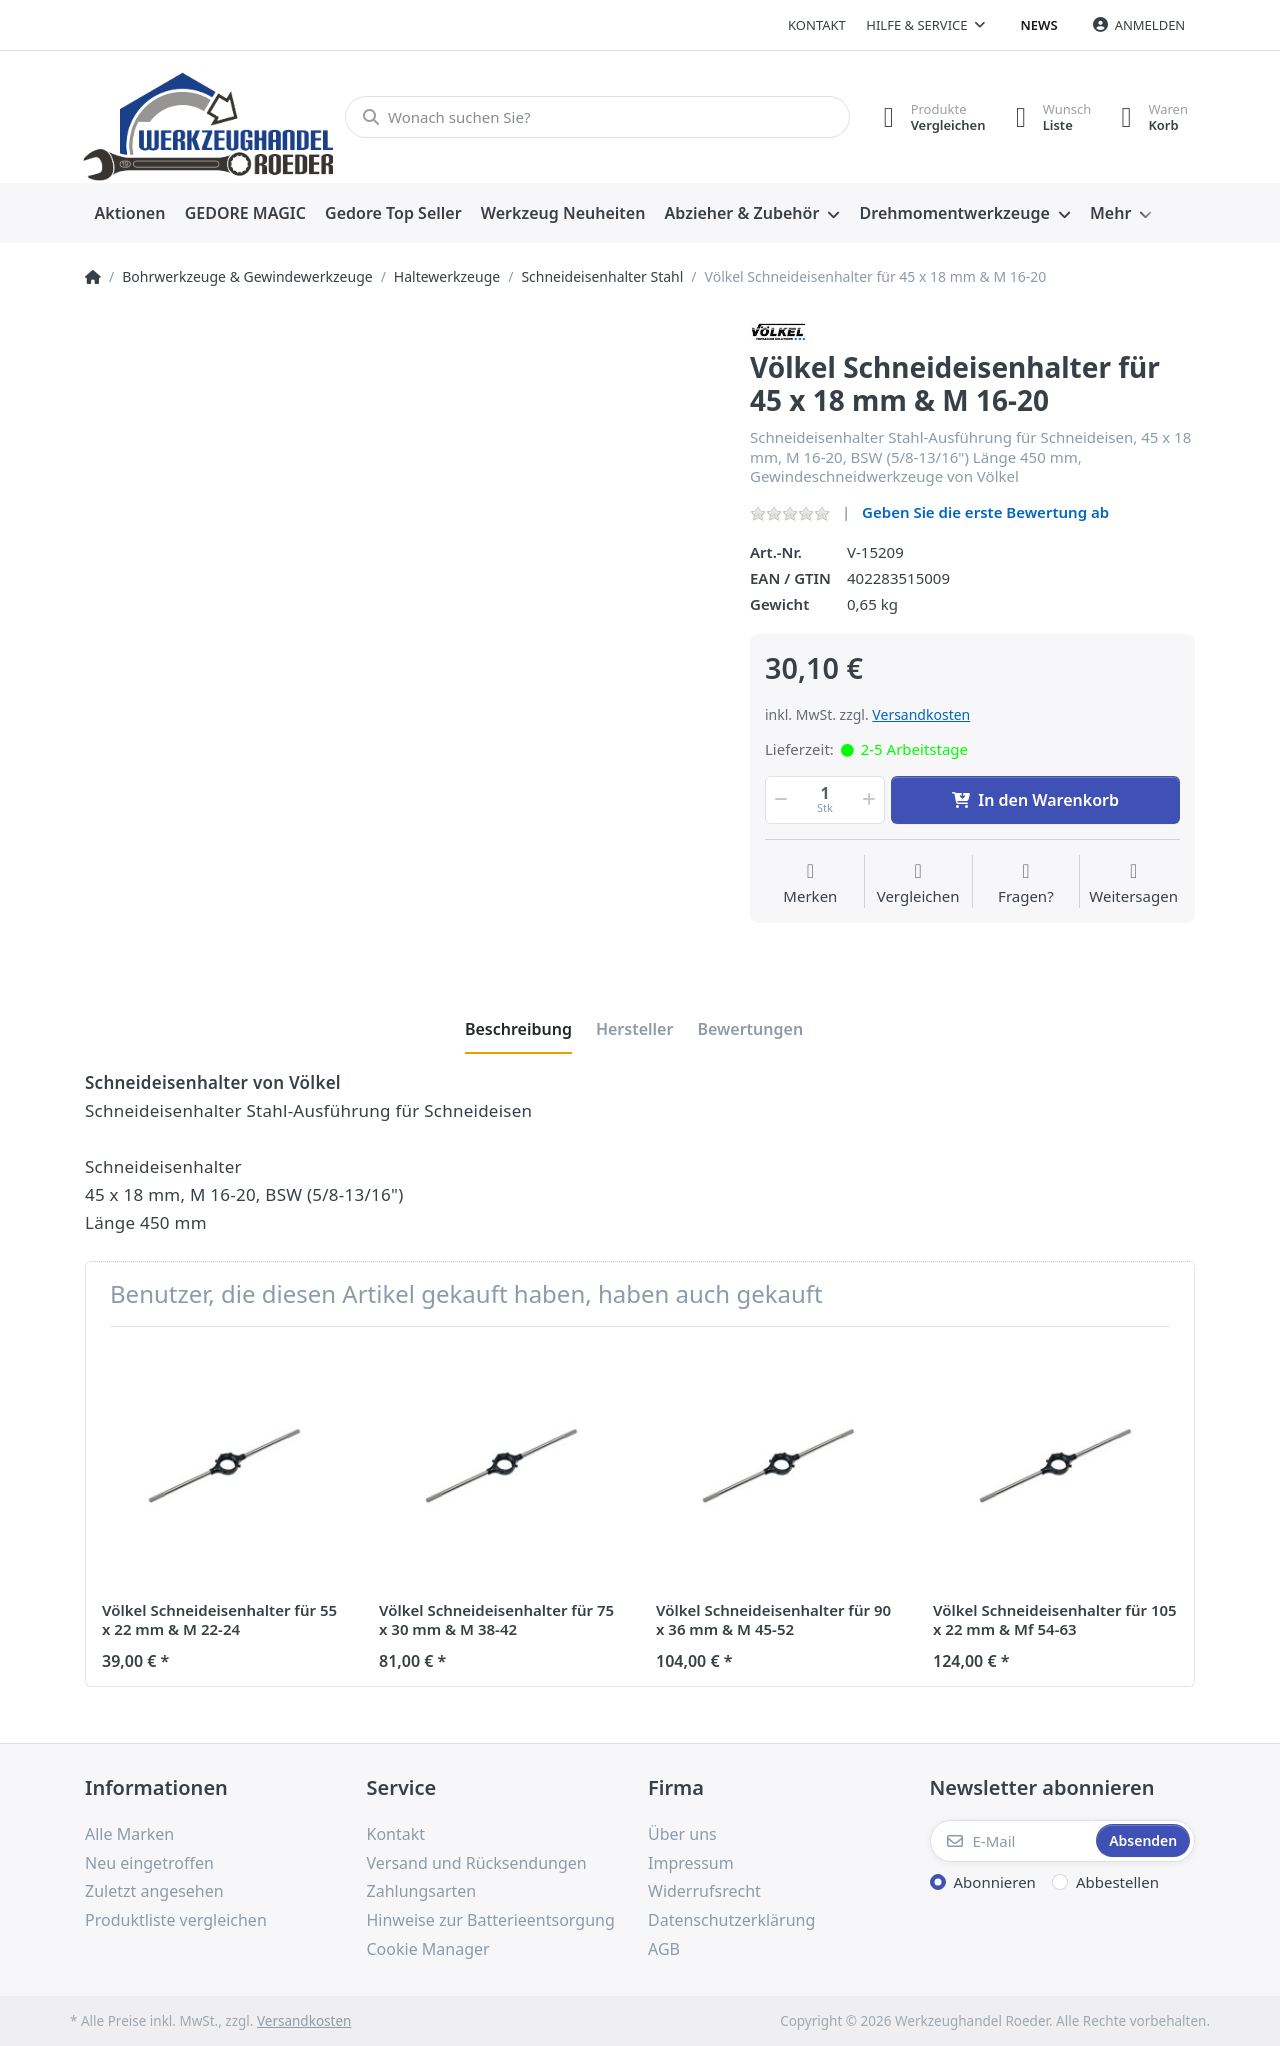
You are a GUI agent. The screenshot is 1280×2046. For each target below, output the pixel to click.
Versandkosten (921, 714)
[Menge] (825, 800)
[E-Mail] (1011, 1841)
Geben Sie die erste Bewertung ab (985, 512)
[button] (779, 800)
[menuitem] (130, 214)
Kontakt (817, 25)
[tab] (518, 1029)
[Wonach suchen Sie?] (597, 117)
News (1039, 25)
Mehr (1110, 213)
